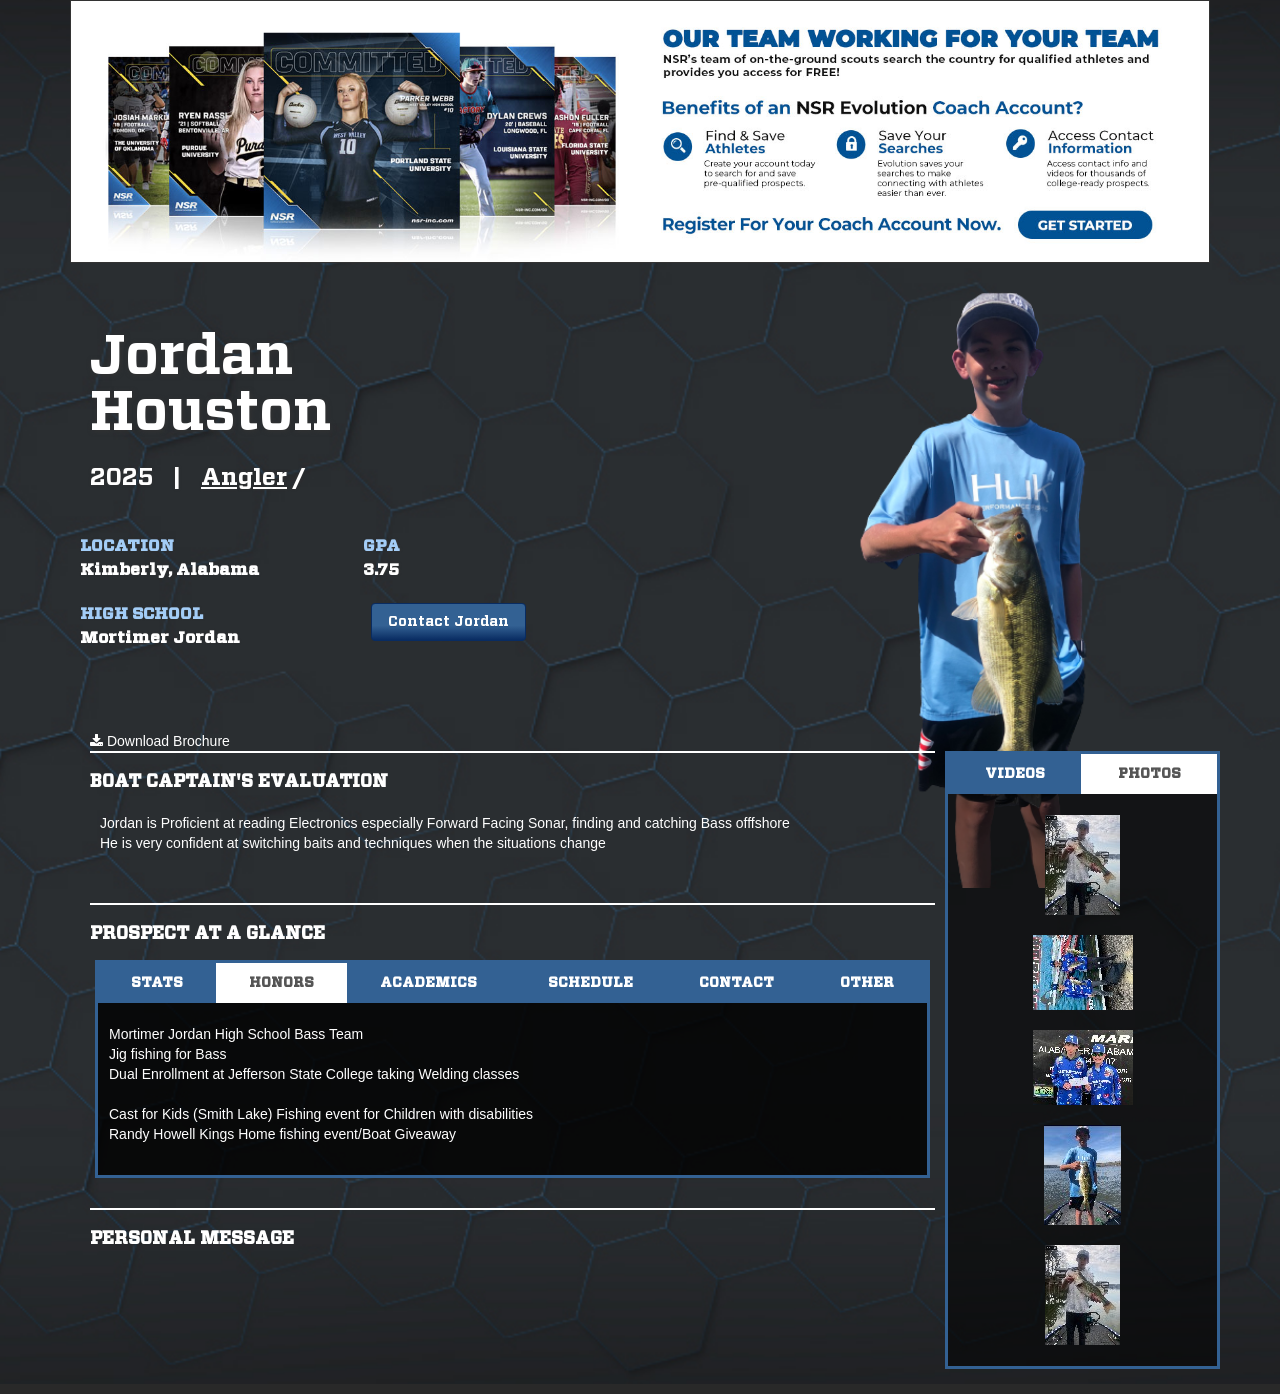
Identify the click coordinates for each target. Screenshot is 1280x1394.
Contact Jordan (448, 622)
